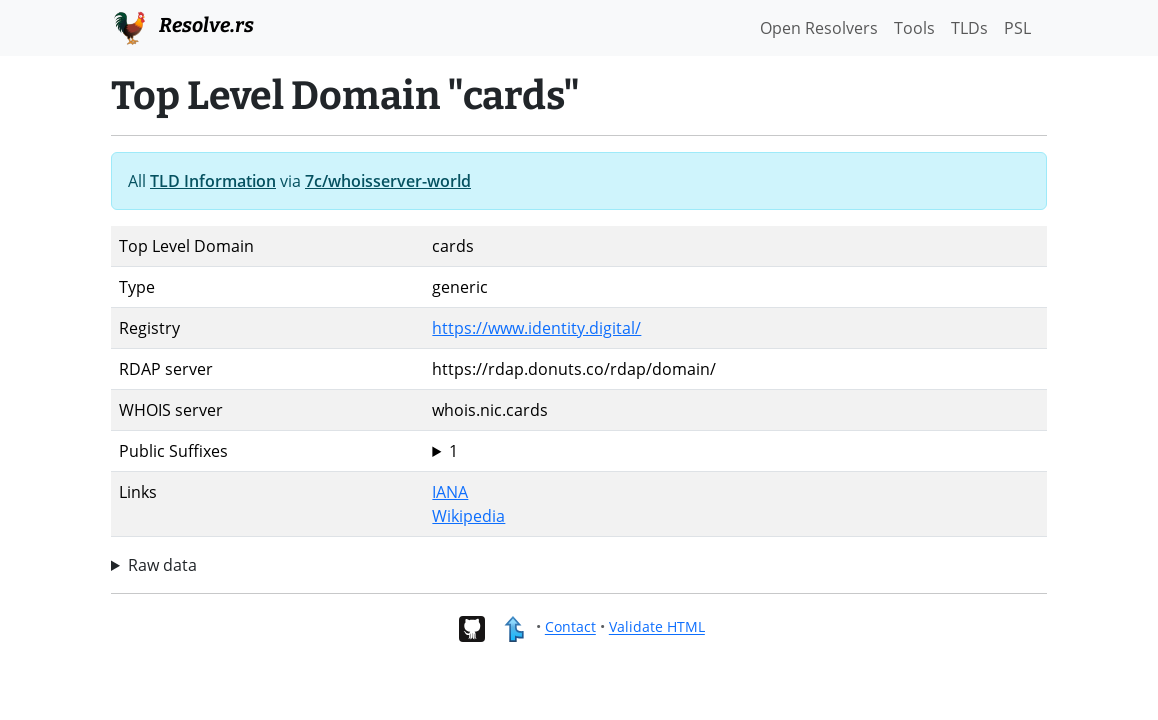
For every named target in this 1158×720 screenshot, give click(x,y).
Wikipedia (468, 516)
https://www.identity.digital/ (536, 328)
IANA (450, 492)
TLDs (969, 28)
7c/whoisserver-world (388, 181)
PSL (1017, 28)
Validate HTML (657, 627)
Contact (570, 627)
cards (735, 451)
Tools (914, 28)
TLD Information (213, 181)
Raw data (162, 565)
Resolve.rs (182, 26)
